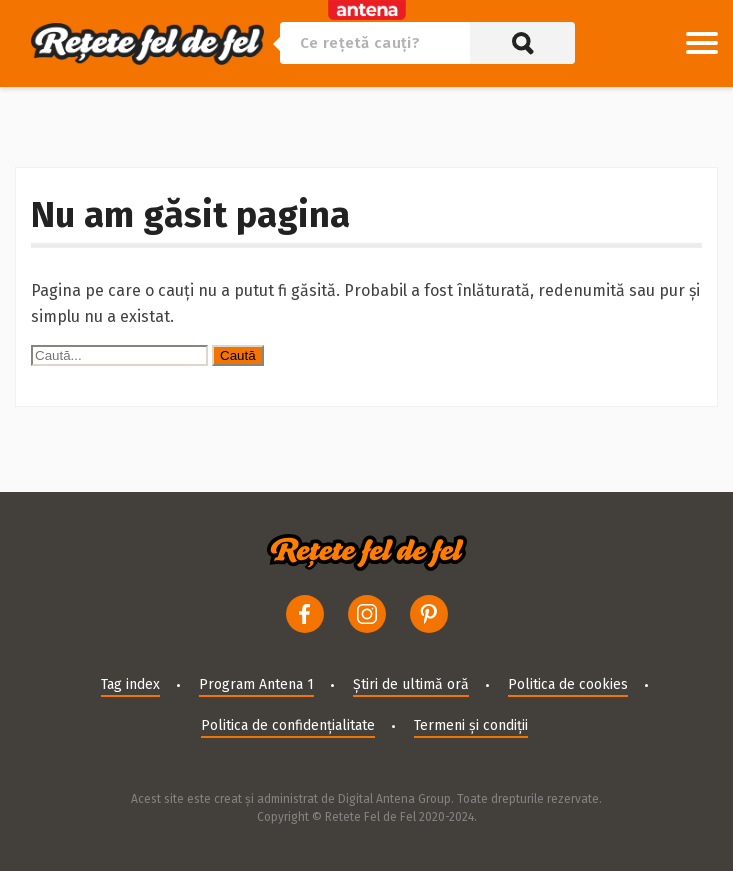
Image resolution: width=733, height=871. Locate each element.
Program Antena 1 (256, 684)
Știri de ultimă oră (411, 684)
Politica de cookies (568, 684)
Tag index (130, 684)
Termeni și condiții (471, 725)
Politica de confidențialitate (288, 725)
